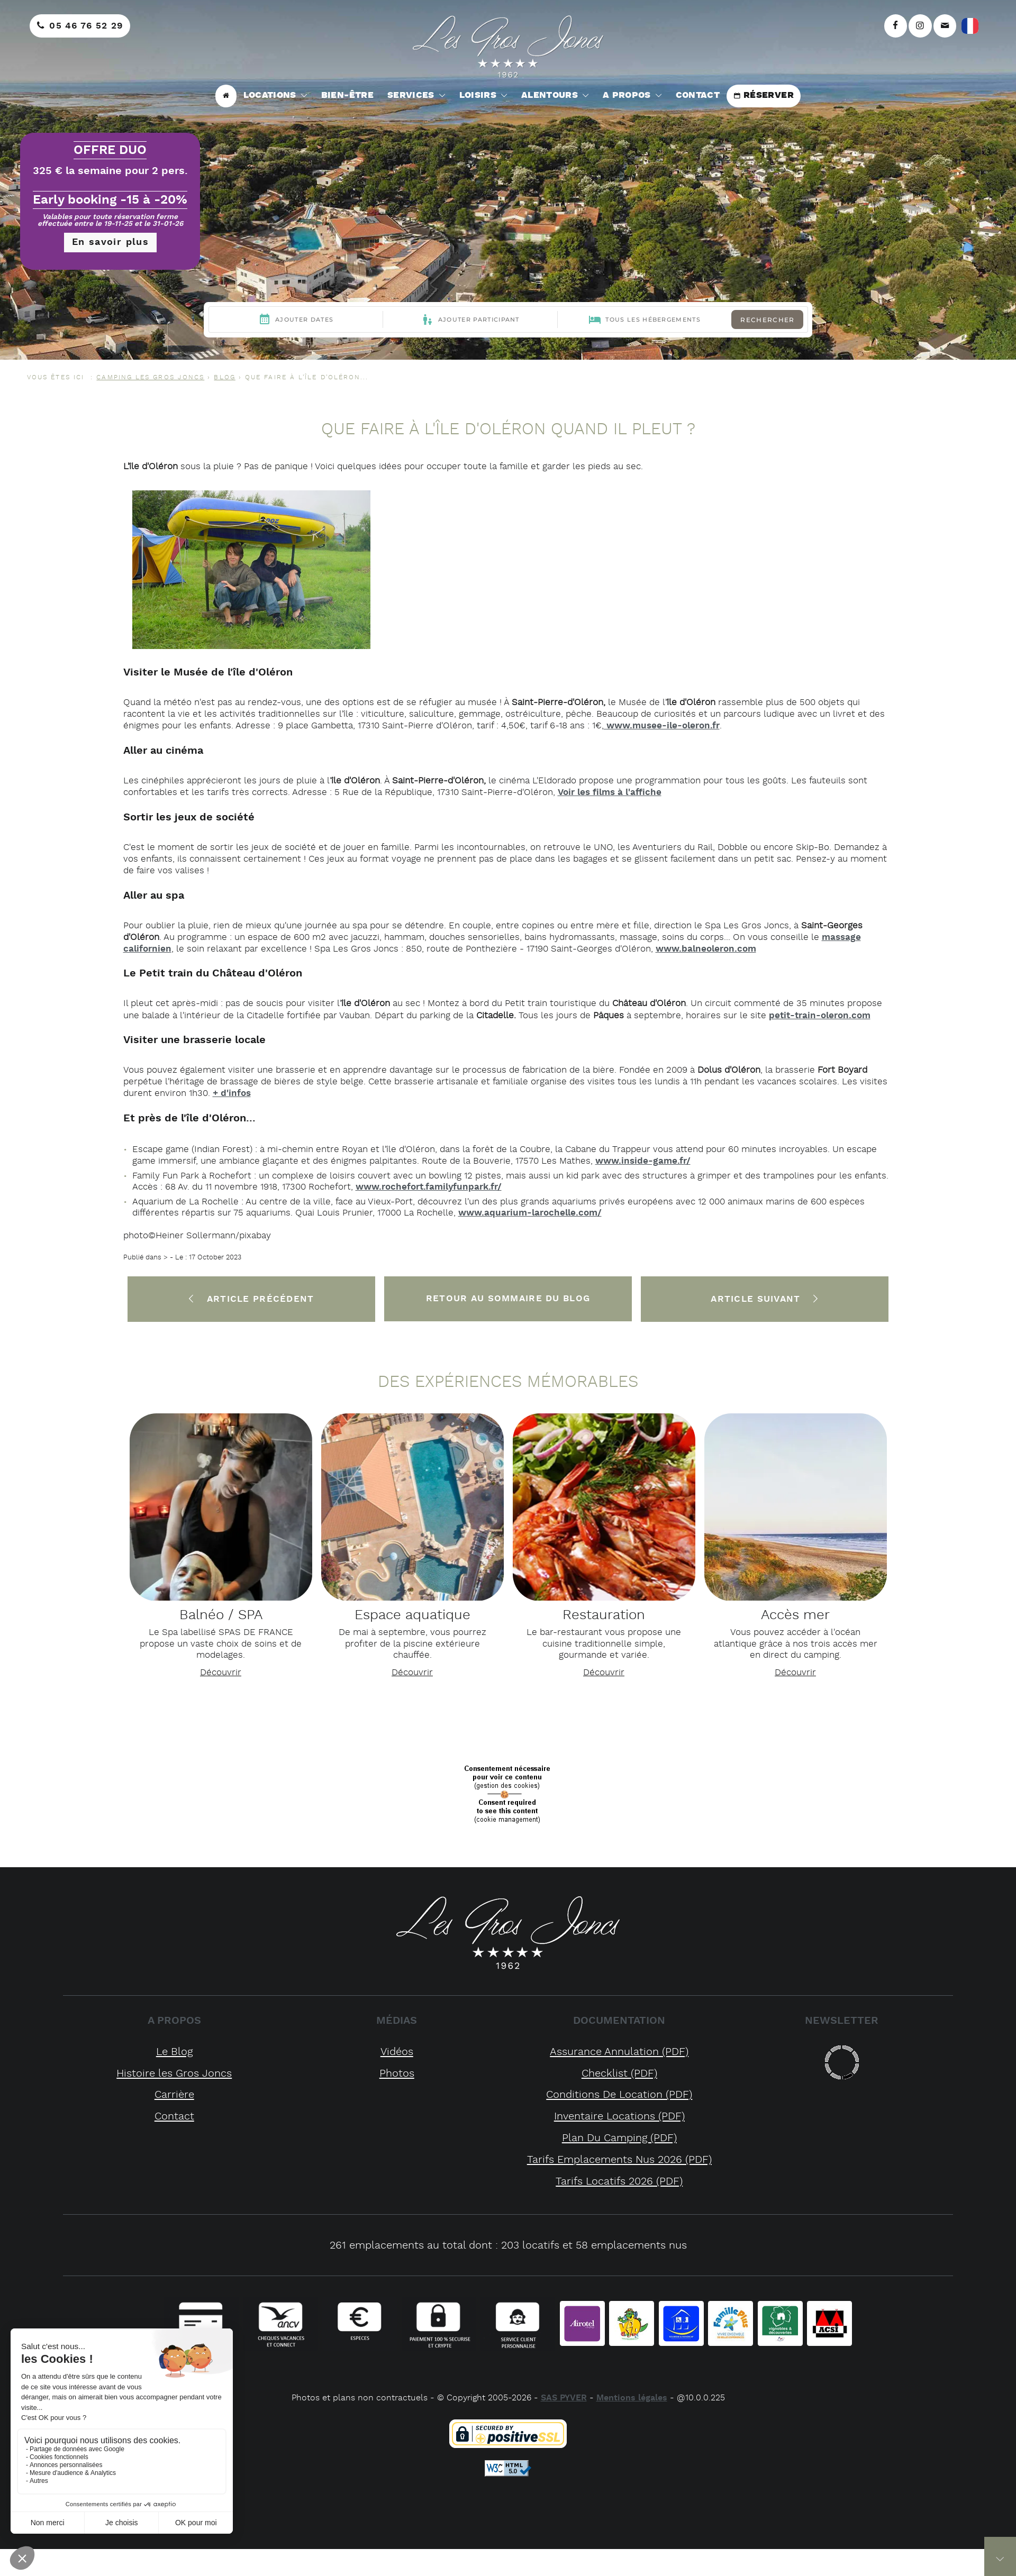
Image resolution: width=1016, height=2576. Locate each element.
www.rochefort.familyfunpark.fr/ (429, 1187)
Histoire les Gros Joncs (174, 2073)
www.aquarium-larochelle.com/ (530, 1213)
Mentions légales (631, 2398)
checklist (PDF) (619, 2073)
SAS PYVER (564, 2398)
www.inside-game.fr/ (643, 1161)
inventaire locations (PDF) (619, 2116)
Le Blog (174, 2052)
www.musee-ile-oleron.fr (662, 726)
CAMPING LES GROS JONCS (150, 377)
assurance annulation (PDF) (619, 2052)
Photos (396, 2073)
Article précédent (251, 1299)
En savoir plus (110, 242)
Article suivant (764, 1299)
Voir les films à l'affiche (609, 792)
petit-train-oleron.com (819, 1015)
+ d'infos (232, 1093)
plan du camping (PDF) (619, 2138)
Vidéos (396, 2052)
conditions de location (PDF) (619, 2095)
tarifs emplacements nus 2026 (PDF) (619, 2160)
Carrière (174, 2095)
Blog (224, 377)
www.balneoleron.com (706, 949)
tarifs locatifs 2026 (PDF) (619, 2181)
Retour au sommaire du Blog (508, 1298)
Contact (174, 2116)
